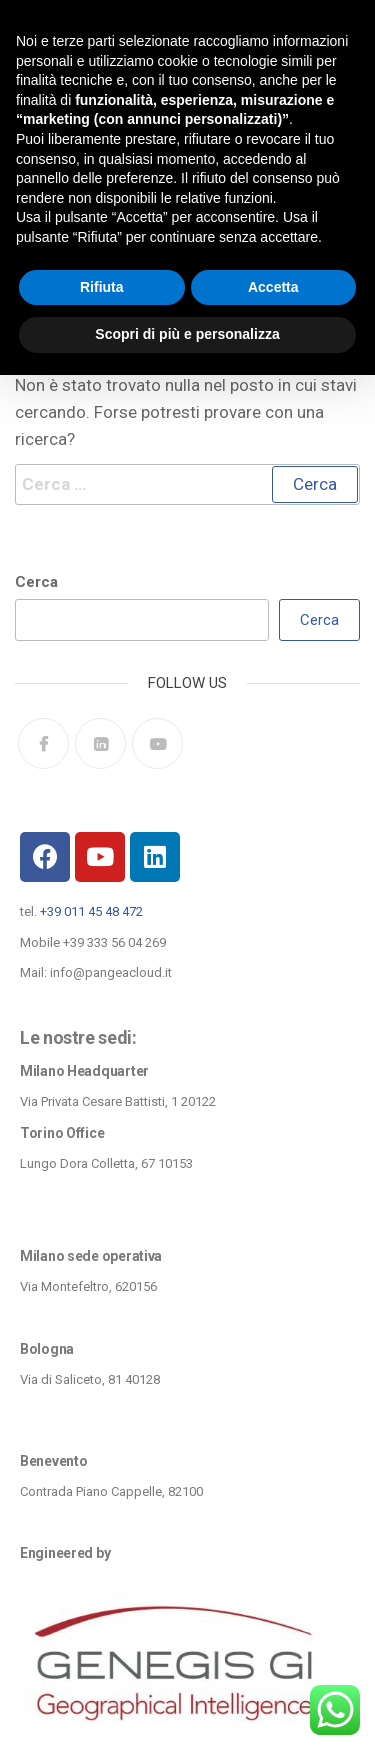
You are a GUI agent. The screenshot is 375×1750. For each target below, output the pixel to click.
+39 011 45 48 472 (91, 911)
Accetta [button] (273, 287)
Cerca (36, 582)
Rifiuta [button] (102, 287)
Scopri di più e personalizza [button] (187, 334)
